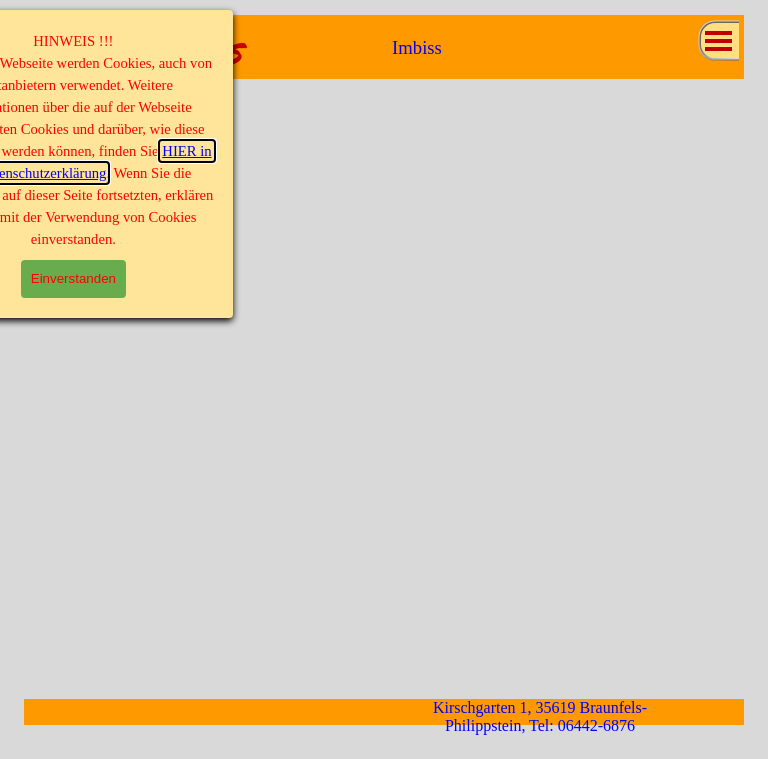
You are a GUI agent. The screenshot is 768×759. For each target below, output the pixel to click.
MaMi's (181, 50)
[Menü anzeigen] (718, 40)
